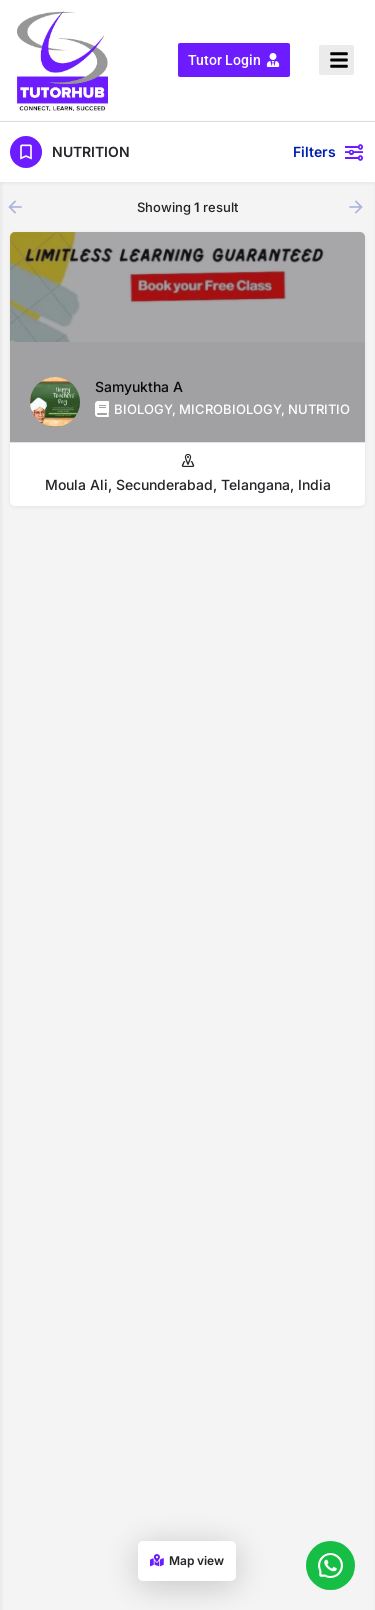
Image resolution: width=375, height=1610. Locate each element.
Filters (329, 152)
